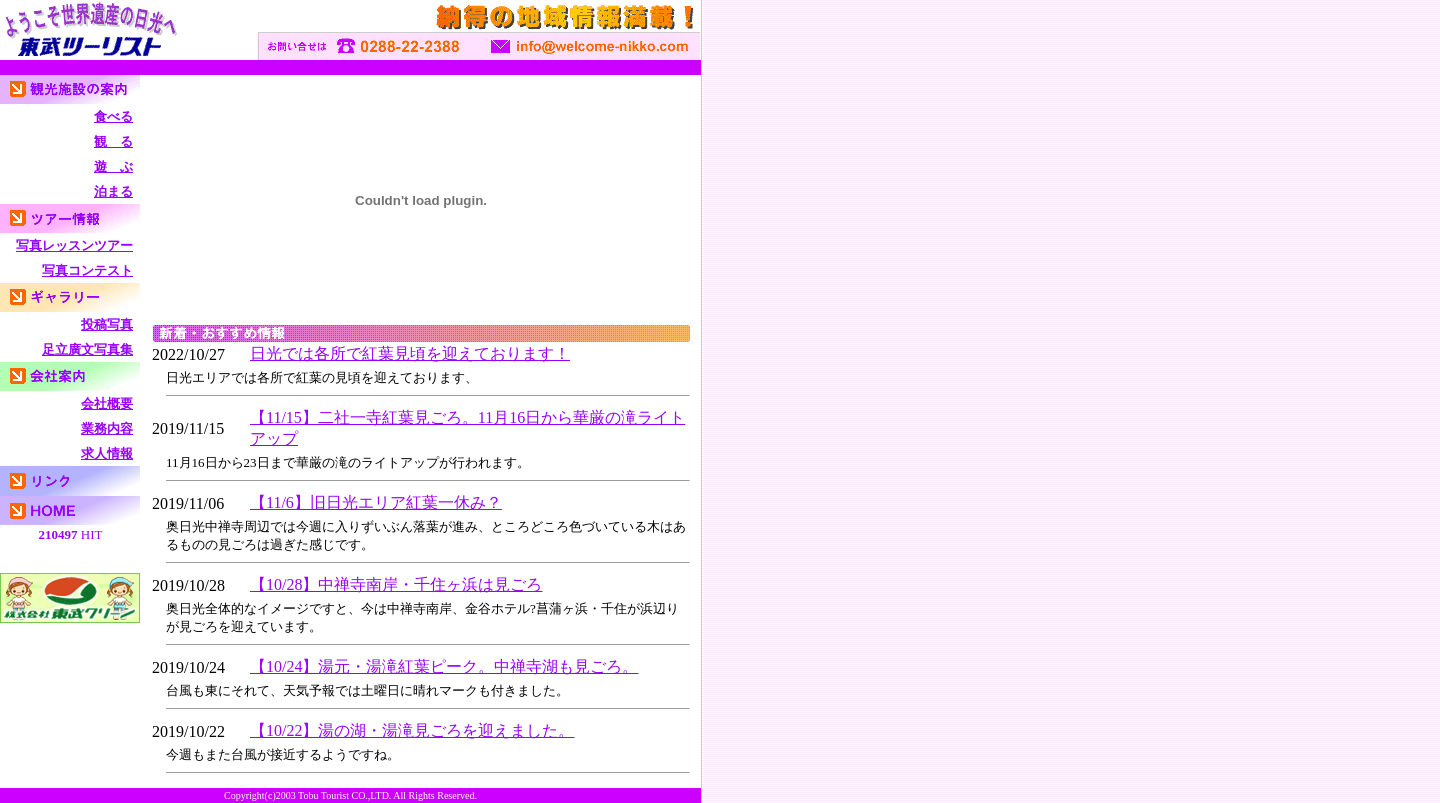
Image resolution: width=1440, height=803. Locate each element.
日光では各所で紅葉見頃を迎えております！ (410, 353)
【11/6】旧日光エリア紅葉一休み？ (376, 502)
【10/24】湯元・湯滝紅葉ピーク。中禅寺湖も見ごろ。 (444, 666)
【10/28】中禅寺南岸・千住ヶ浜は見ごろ (396, 584)
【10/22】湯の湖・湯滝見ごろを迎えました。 (412, 730)
